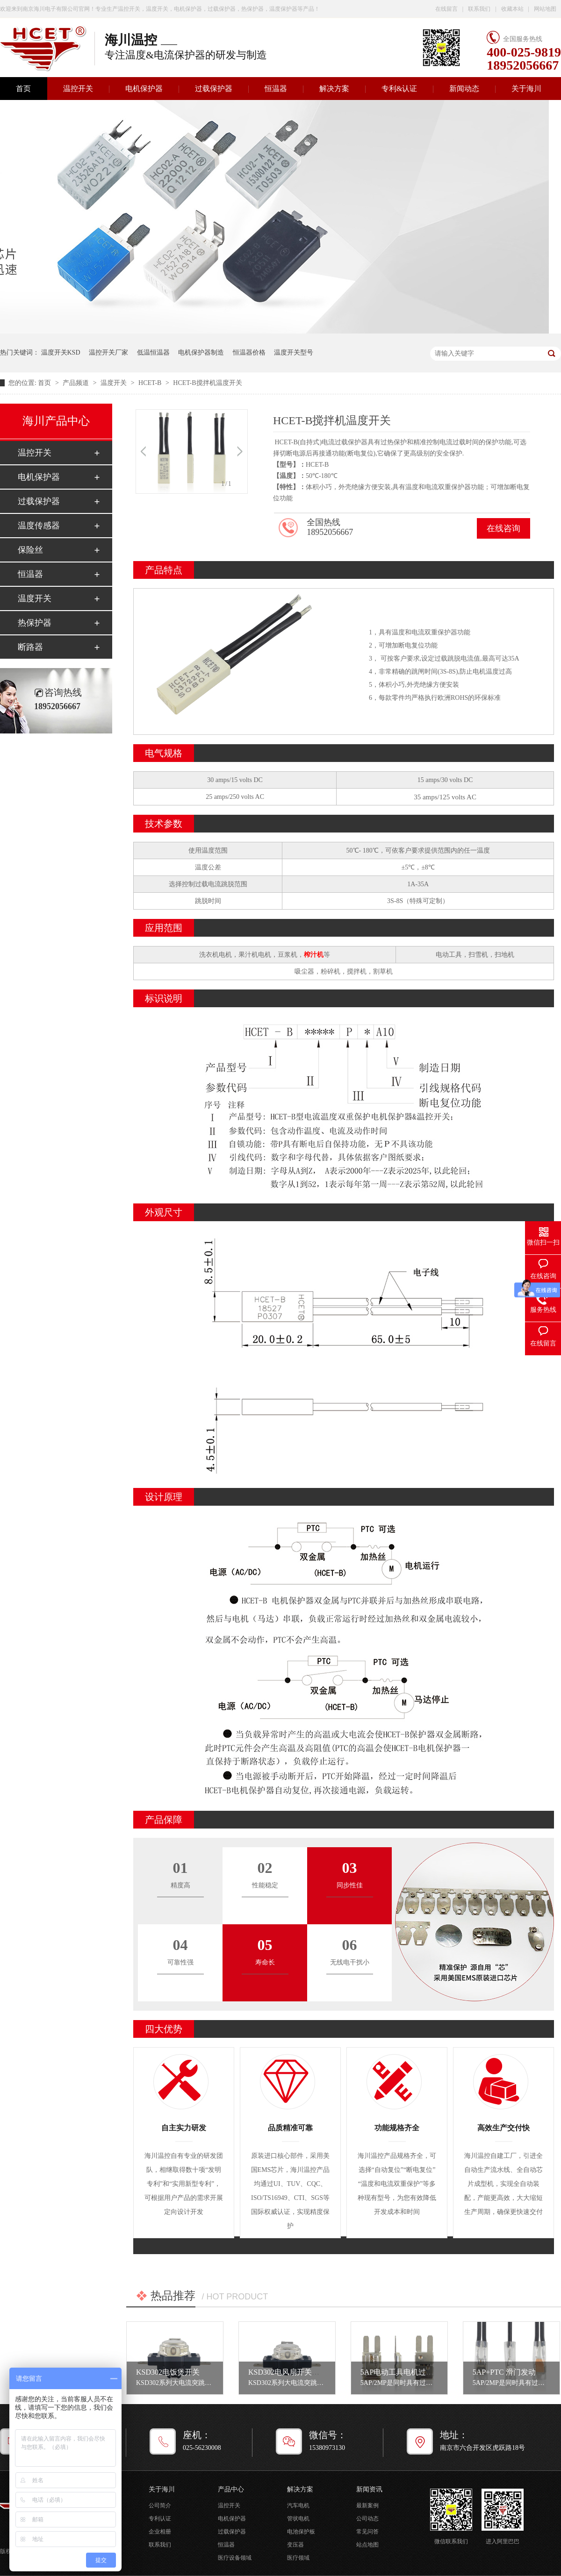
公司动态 (367, 2518)
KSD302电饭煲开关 (168, 2372)
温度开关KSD (60, 352)
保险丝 (30, 550)
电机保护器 (144, 89)
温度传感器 (39, 525)
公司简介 (160, 2505)
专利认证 (160, 2518)
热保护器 (34, 622)
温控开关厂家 (108, 352)
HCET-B (150, 382)
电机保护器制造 (201, 352)
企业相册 (160, 2531)
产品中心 (231, 2489)
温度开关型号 (293, 352)
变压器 (295, 2544)
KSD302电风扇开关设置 (287, 2372)
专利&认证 (399, 89)
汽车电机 (298, 2505)
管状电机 (298, 2518)
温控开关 (78, 89)
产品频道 (77, 382)
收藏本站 (512, 9)
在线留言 (446, 9)
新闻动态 (464, 89)
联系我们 (479, 9)
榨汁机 (314, 954)
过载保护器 (213, 89)
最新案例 (367, 2505)
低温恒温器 (153, 352)
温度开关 (115, 382)
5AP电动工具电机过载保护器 (408, 2372)
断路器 (30, 647)
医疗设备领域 (235, 2558)
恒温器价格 (249, 352)
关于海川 (526, 89)
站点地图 (367, 2544)
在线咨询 (503, 528)
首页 (45, 382)
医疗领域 (298, 2558)
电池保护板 (301, 2531)
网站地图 (545, 9)
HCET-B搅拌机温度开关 (207, 382)
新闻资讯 (369, 2489)
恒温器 (276, 89)
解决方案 (334, 89)
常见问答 (367, 2531)
